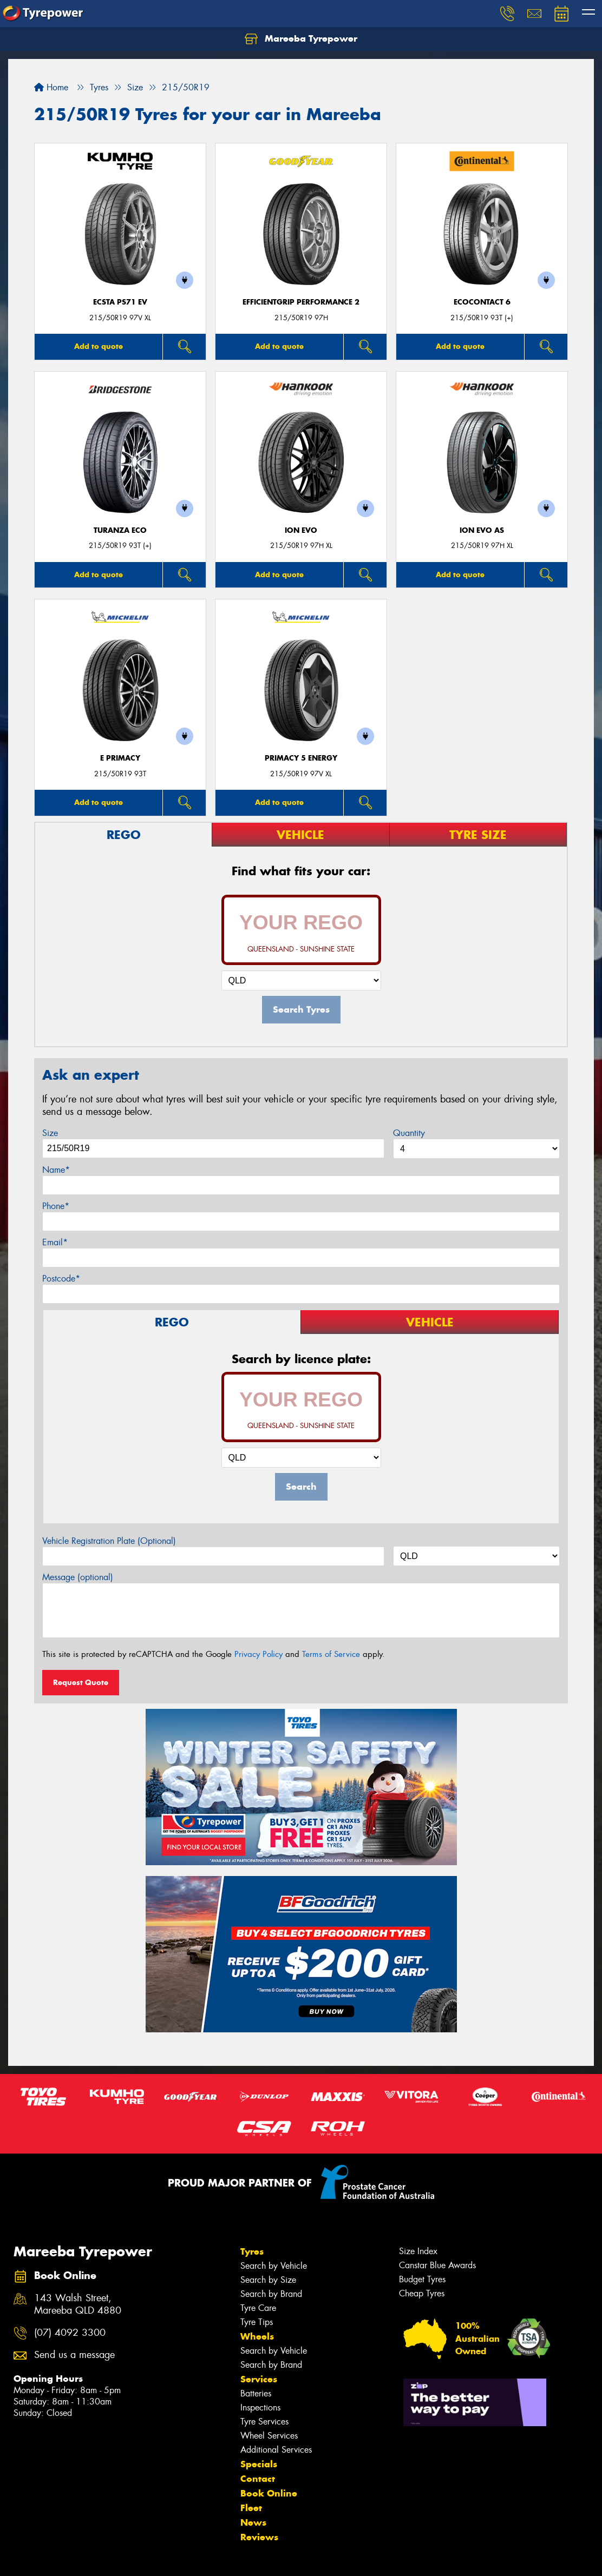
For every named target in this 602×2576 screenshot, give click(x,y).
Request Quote (80, 1682)
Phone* (55, 1206)
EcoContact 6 (482, 302)
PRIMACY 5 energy (301, 758)
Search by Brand (271, 2294)
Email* (55, 1242)
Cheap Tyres (421, 2293)
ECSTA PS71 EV (120, 302)
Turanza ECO (120, 530)
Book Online (268, 2493)
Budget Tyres (422, 2279)
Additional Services (276, 2449)
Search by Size (268, 2280)
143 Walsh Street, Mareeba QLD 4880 (77, 2304)
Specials (258, 2464)
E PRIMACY (120, 758)
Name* (56, 1169)
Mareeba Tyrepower (301, 38)
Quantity (409, 1133)
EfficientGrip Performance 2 (301, 302)
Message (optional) (77, 1577)
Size (50, 1133)
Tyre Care (258, 2308)
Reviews (259, 2537)
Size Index (418, 2251)
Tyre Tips (256, 2322)
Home (51, 87)
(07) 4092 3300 (70, 2333)
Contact (257, 2479)
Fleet (251, 2508)
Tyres (252, 2251)
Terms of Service (331, 1654)
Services (258, 2379)
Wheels (257, 2336)
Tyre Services (264, 2421)
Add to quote (98, 346)
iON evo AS (482, 530)
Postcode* (61, 1278)
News (253, 2522)
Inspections (260, 2407)
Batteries (255, 2393)
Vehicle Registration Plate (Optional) (109, 1541)
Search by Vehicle (273, 2265)
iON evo (301, 530)
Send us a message (74, 2355)
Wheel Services (269, 2435)
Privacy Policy (258, 1654)
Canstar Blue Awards (437, 2265)
